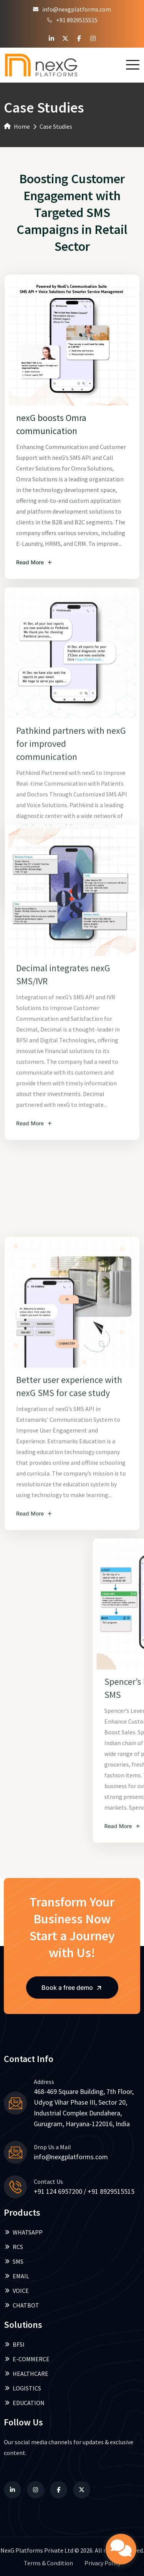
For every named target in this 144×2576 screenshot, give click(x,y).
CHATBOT (21, 2305)
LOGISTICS (22, 2388)
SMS (13, 2261)
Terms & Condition (48, 2563)
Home (17, 126)
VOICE (16, 2290)
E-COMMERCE (27, 2359)
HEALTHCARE (26, 2373)
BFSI (14, 2344)
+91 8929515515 (72, 20)
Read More (34, 892)
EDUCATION (24, 2403)
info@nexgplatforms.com (72, 9)
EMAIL (16, 2276)
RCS (13, 2247)
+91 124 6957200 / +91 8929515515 (84, 2191)
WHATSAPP (23, 2232)
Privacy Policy (102, 2563)
